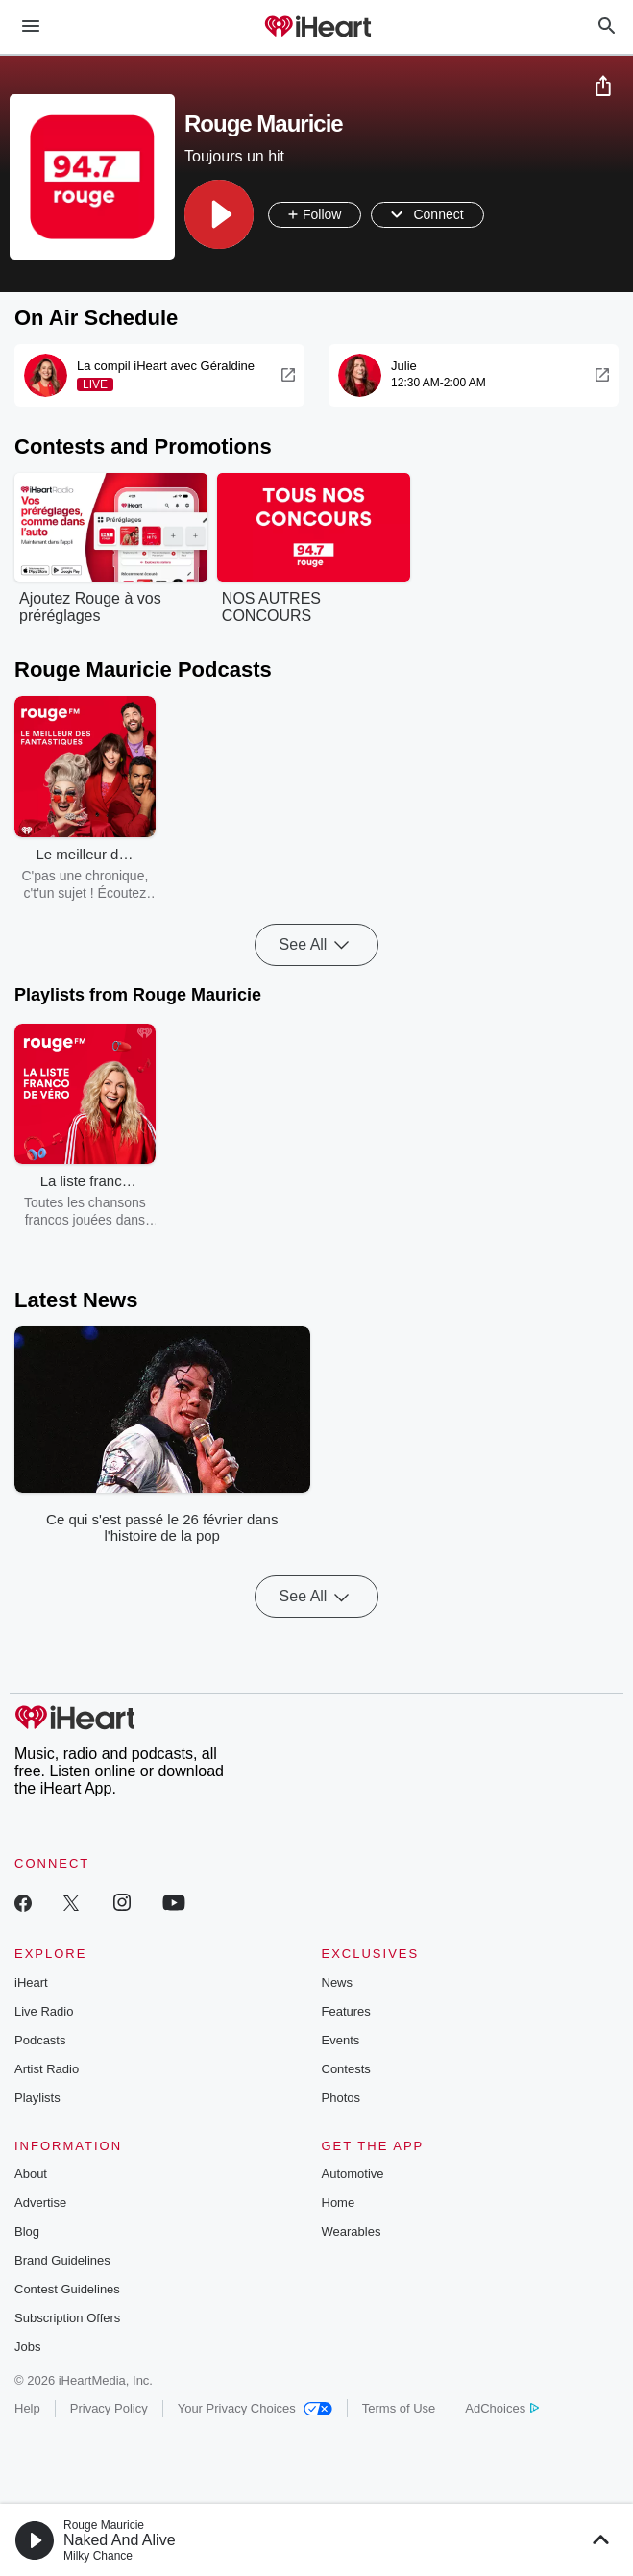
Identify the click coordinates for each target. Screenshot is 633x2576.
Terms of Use (399, 2408)
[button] (219, 214)
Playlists (37, 2098)
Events (341, 2040)
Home (338, 2202)
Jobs (27, 2347)
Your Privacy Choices (255, 2408)
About (30, 2174)
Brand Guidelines (62, 2260)
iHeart (31, 1982)
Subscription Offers (67, 2318)
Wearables (351, 2231)
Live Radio (43, 2011)
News (337, 1982)
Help (27, 2408)
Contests (346, 2069)
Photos (341, 2098)
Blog (26, 2231)
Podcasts (39, 2040)
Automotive (353, 2174)
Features (346, 2011)
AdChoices (502, 2408)
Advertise (40, 2202)
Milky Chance (98, 2556)
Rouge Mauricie (103, 2525)
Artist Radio (46, 2069)
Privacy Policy (109, 2408)
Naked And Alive (119, 2540)
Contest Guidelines (67, 2289)
